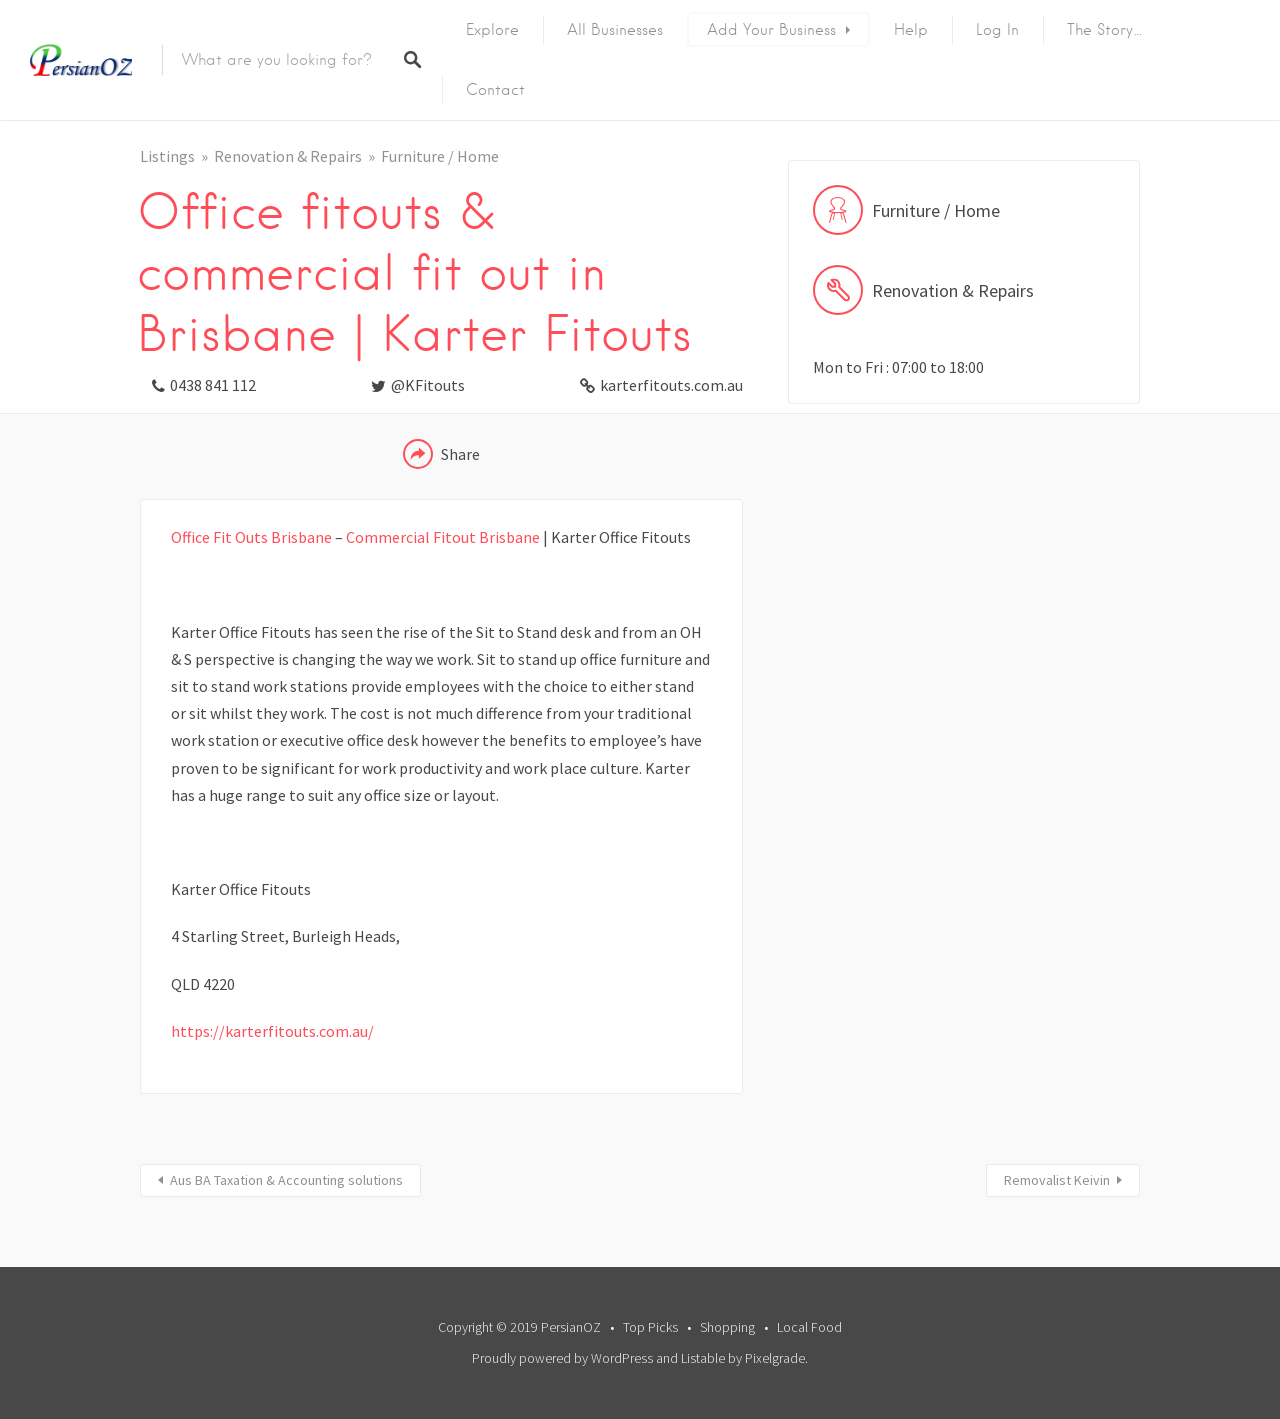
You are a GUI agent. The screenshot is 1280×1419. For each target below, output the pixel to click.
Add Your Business (771, 30)
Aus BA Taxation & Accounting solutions (286, 1180)
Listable (703, 1358)
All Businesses (615, 30)
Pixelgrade (775, 1358)
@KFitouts (428, 385)
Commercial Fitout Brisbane (443, 537)
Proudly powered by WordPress (562, 1358)
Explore (492, 30)
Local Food (809, 1327)
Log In (997, 30)
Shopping (727, 1327)
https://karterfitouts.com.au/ (272, 1031)
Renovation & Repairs (288, 156)
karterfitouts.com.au (671, 385)
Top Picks (650, 1327)
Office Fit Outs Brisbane (251, 537)
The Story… (1105, 30)
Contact (495, 90)
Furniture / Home (440, 156)
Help (911, 30)
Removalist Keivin (1057, 1180)
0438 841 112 (213, 385)
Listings (167, 156)
